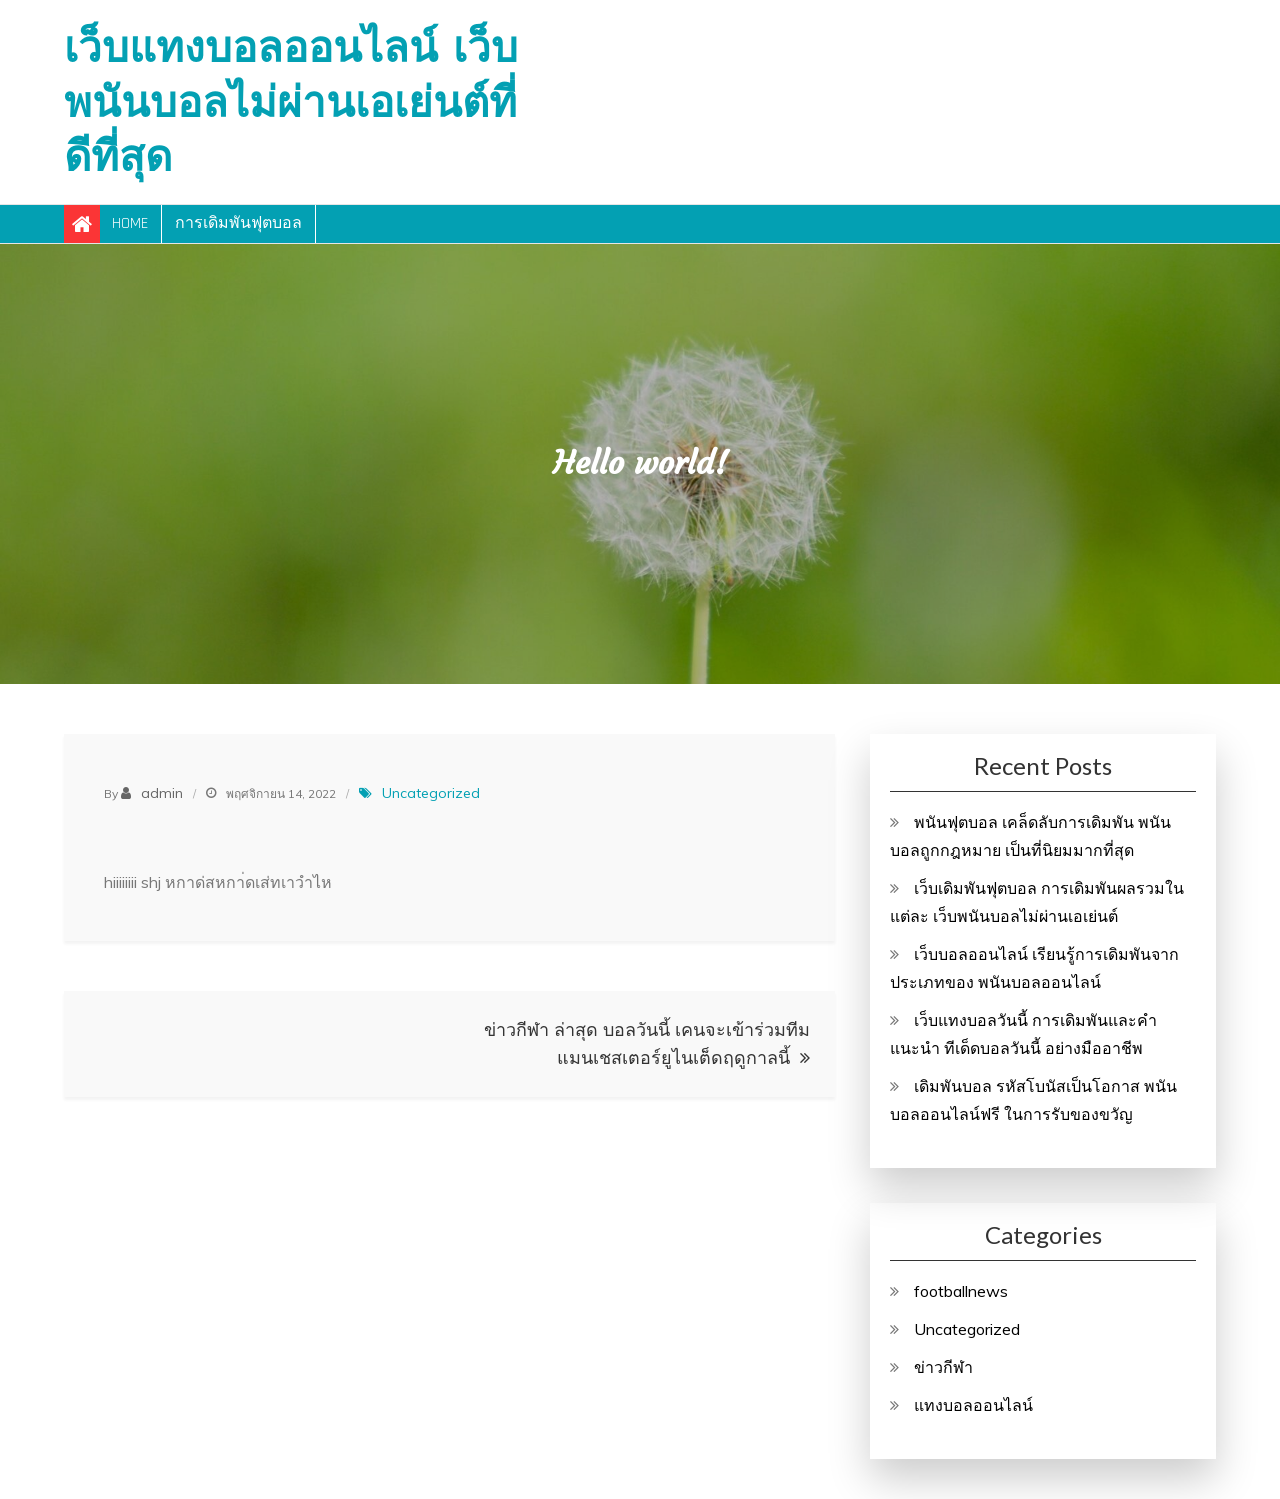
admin (162, 793)
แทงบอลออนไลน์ (973, 1405)
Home (130, 223)
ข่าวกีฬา (943, 1367)
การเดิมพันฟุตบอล (238, 223)
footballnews (961, 1291)
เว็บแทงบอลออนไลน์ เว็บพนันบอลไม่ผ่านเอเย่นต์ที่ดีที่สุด (291, 101)
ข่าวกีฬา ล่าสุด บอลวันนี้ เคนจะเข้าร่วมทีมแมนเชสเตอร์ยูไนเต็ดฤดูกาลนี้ (647, 1043)
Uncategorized (431, 793)
